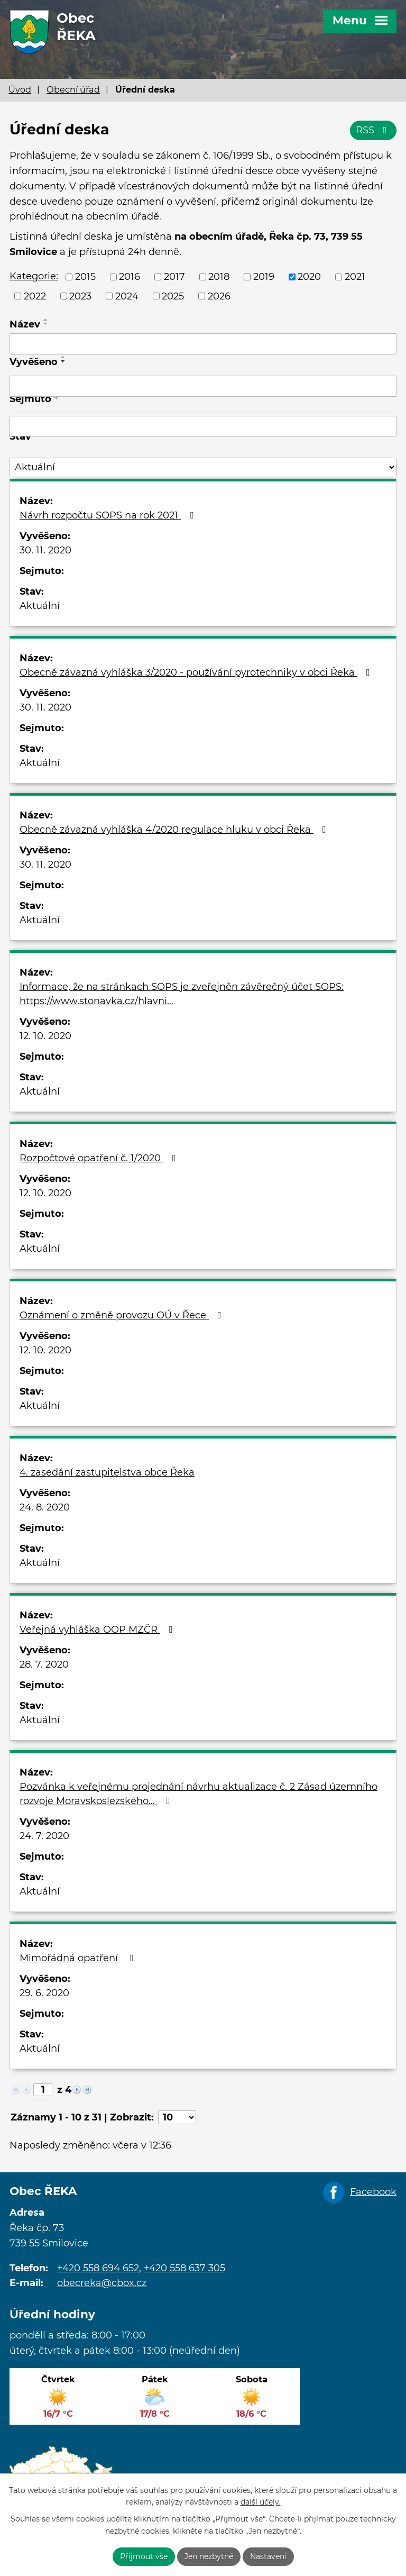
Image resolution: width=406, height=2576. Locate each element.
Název (25, 324)
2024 (127, 296)
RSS (373, 130)
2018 (218, 277)
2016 (129, 277)
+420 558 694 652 (98, 2268)
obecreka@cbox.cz (101, 2283)
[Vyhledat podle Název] (203, 343)
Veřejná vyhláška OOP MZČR (98, 1629)
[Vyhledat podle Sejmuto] (203, 426)
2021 (355, 277)
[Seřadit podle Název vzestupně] (46, 319)
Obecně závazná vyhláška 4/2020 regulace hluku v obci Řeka (175, 829)
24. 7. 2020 (44, 1836)
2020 (309, 277)
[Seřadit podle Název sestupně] (46, 324)
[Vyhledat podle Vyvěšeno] (203, 386)
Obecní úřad (73, 89)
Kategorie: (34, 276)
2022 (35, 296)
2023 (80, 296)
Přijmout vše (144, 2556)
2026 (219, 296)
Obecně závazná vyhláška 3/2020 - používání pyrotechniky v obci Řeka (197, 672)
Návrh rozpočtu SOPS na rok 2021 (109, 515)
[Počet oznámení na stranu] (177, 2117)
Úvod (19, 89)
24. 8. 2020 (45, 1507)
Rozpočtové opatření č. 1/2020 (100, 1158)
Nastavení (268, 2556)
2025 (173, 296)
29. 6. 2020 (44, 1993)
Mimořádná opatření (78, 1958)
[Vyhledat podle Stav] (203, 467)
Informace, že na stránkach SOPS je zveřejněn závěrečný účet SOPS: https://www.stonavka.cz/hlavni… (182, 994)
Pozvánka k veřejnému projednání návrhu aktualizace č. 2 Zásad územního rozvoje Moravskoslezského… (198, 1794)
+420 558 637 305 (184, 2268)
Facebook (373, 2191)
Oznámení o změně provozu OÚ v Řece (123, 1315)
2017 (174, 277)
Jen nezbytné (208, 2556)
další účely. (261, 2502)
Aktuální (40, 606)
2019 (263, 277)
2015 (85, 277)
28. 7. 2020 (44, 1664)
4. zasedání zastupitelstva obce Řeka (107, 1472)
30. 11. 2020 (45, 550)
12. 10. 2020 (45, 1036)
